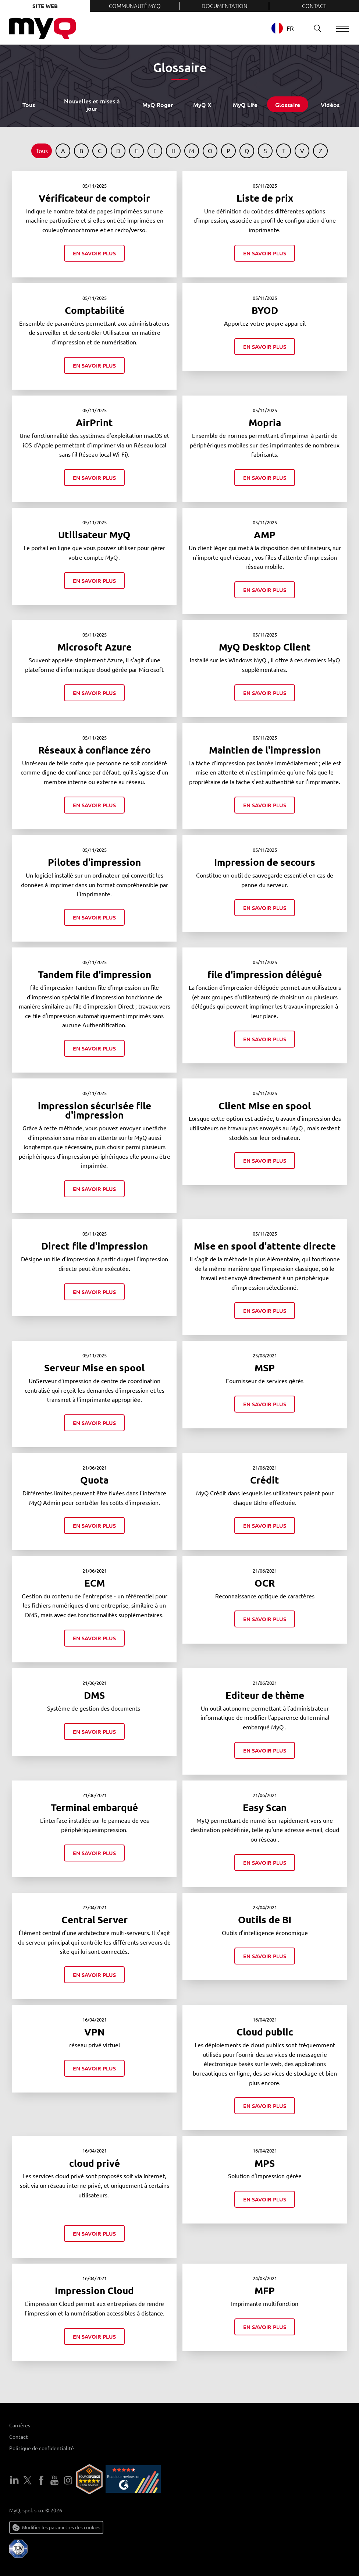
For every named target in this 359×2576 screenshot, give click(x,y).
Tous (28, 104)
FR (282, 28)
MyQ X (202, 104)
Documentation (225, 6)
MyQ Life (245, 104)
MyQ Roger (157, 104)
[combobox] (287, 28)
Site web (45, 6)
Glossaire (287, 104)
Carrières (19, 2425)
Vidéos (330, 104)
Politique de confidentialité (41, 2448)
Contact (314, 6)
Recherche (314, 28)
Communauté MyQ (135, 6)
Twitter (27, 2480)
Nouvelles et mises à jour (92, 104)
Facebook (41, 2480)
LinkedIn (14, 2480)
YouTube (54, 2480)
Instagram (68, 2480)
